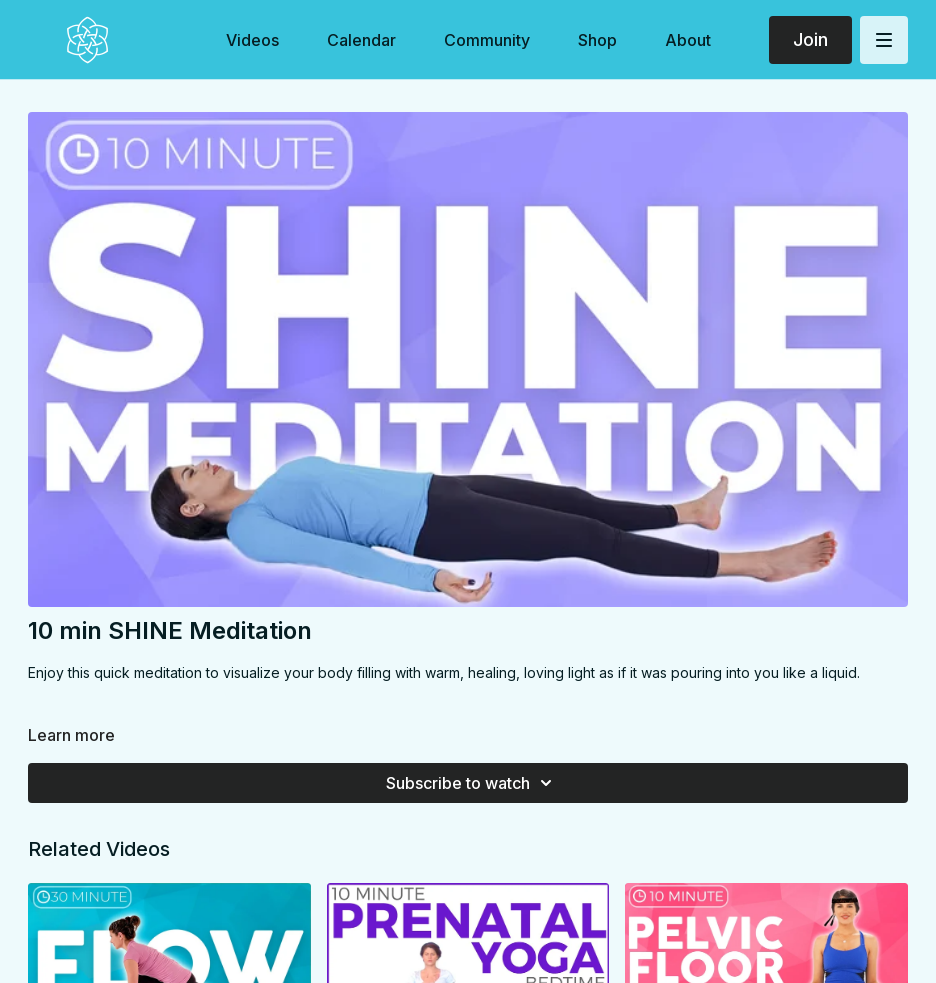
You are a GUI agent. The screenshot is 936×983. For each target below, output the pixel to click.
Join (810, 39)
